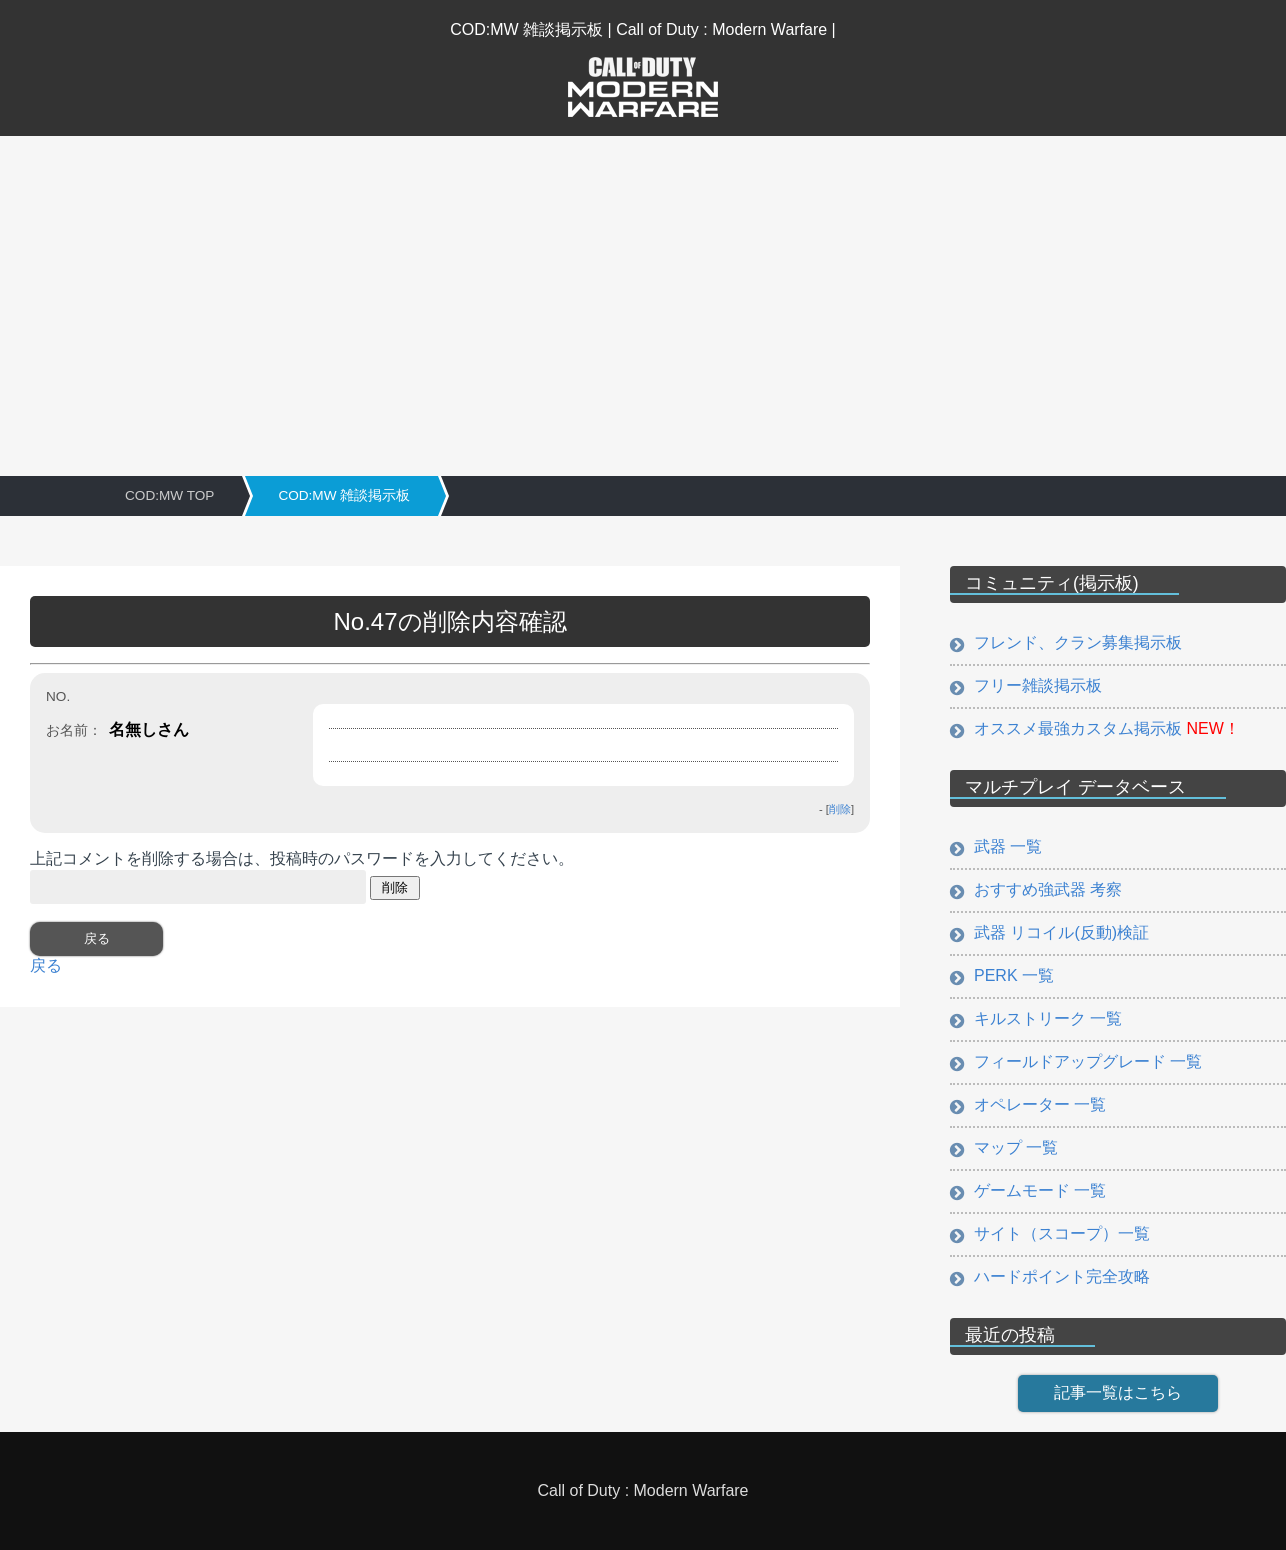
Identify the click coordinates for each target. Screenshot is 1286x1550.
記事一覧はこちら (1118, 1392)
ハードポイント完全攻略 (1062, 1276)
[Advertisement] (643, 286)
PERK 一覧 (1014, 975)
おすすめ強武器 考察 (1048, 889)
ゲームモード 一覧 (1040, 1190)
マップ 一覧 (1016, 1147)
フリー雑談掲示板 (1038, 685)
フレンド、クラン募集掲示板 (1078, 642)
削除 (840, 809)
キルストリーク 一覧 (1048, 1018)
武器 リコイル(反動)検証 (1061, 932)
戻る (46, 965)
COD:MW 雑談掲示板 (344, 495)
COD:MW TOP (169, 495)
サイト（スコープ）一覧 (1062, 1233)
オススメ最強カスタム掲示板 (1107, 728)
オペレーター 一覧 (1040, 1104)
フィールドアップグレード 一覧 (1088, 1061)
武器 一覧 (1008, 846)
